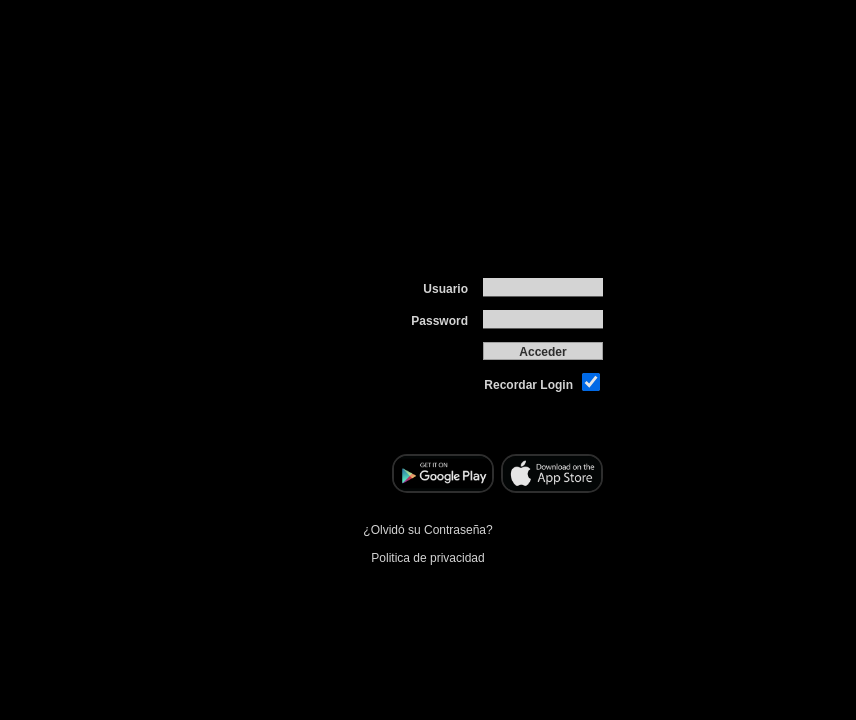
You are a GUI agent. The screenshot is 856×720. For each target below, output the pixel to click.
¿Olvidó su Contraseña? (427, 527)
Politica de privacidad (427, 555)
